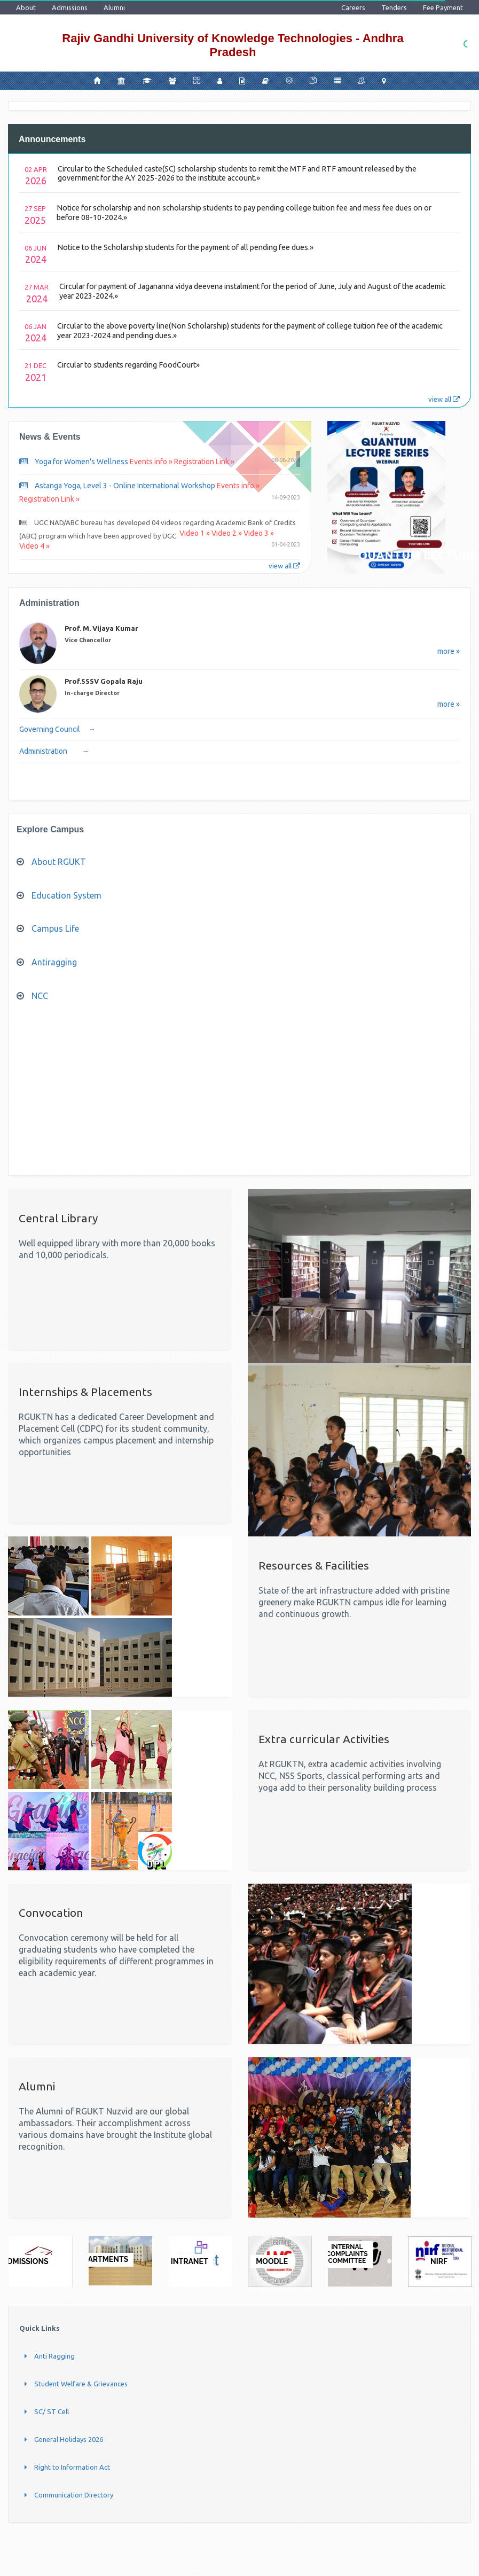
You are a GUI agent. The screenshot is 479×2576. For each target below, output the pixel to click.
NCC (40, 996)
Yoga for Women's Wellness (73, 461)
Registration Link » (204, 461)
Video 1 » (194, 533)
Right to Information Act (64, 2467)
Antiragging (54, 962)
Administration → (54, 751)
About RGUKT (59, 862)
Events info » (151, 461)
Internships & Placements (85, 1391)
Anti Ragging (47, 2356)
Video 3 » (259, 533)
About (26, 7)
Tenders (394, 7)
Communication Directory (66, 2495)
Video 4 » (34, 546)
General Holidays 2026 (61, 2439)
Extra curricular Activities (323, 1738)
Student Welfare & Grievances (73, 2383)
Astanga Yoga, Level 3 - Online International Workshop (117, 485)
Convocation (51, 1912)
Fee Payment (443, 7)
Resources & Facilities (313, 1565)
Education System (66, 895)
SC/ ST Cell (44, 2411)
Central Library (58, 1218)
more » (448, 651)
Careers (353, 7)
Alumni (114, 7)
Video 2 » (226, 533)
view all (444, 399)
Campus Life (55, 928)
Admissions (70, 7)
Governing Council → (57, 729)
